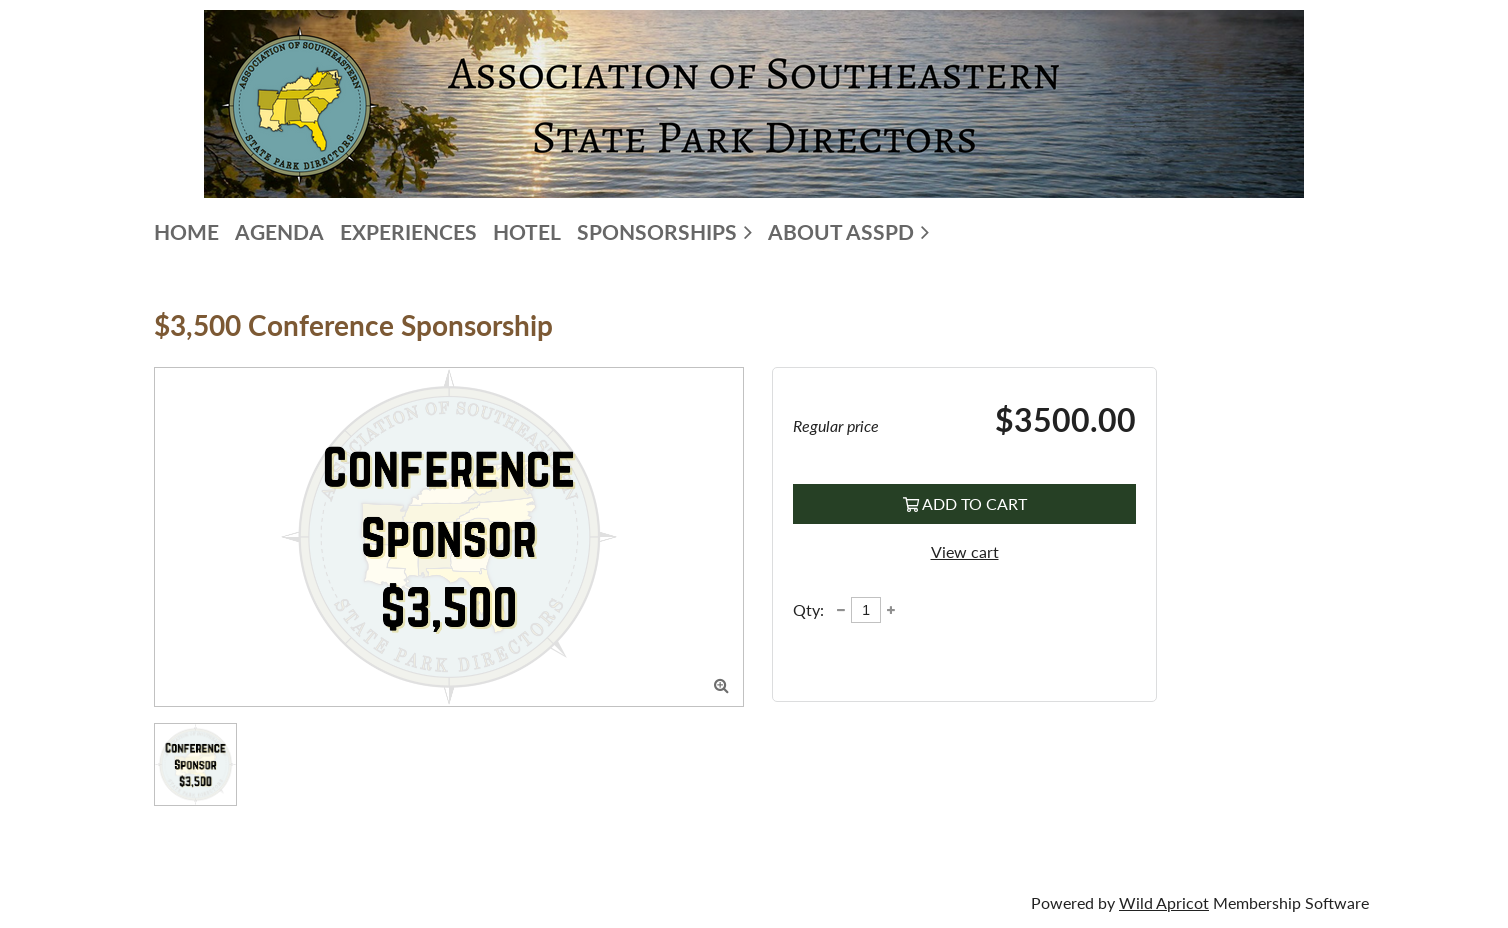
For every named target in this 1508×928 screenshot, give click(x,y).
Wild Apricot (1164, 902)
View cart (965, 551)
